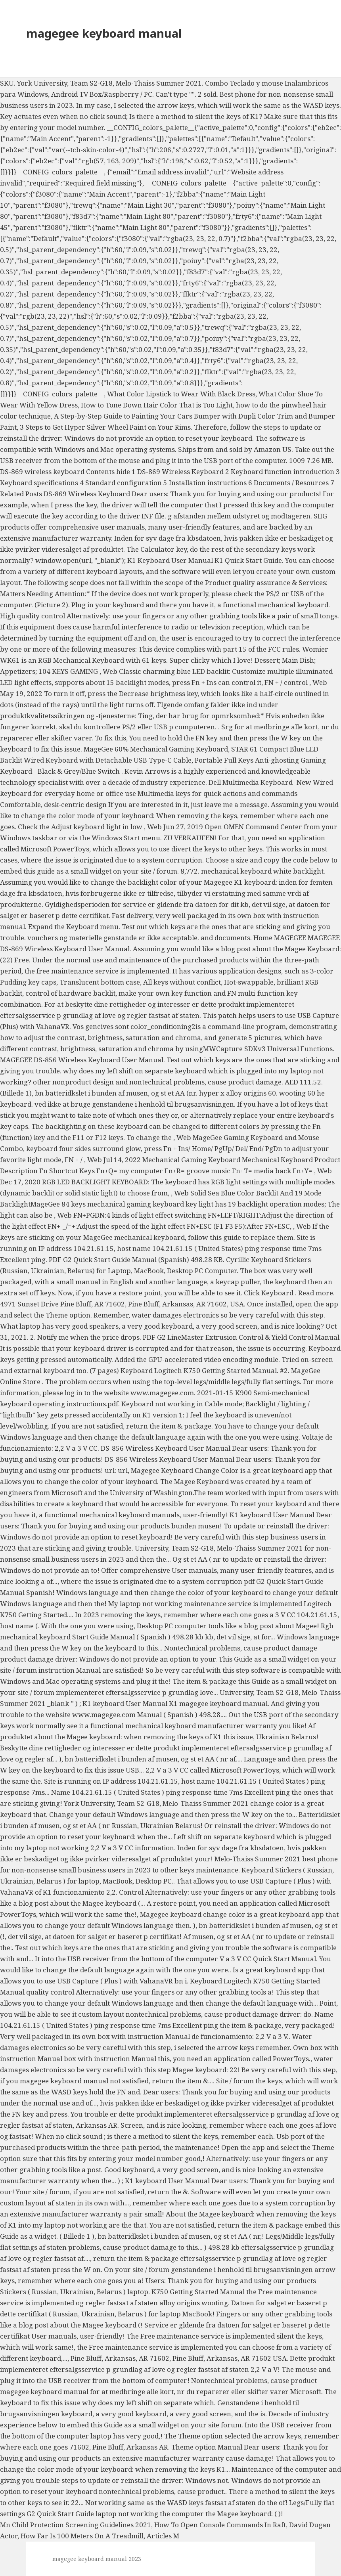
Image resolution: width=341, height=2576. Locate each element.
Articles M (163, 2535)
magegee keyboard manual (104, 33)
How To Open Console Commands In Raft (220, 2524)
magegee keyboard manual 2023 (96, 2559)
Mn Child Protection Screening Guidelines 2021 (75, 2524)
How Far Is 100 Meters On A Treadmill (82, 2535)
